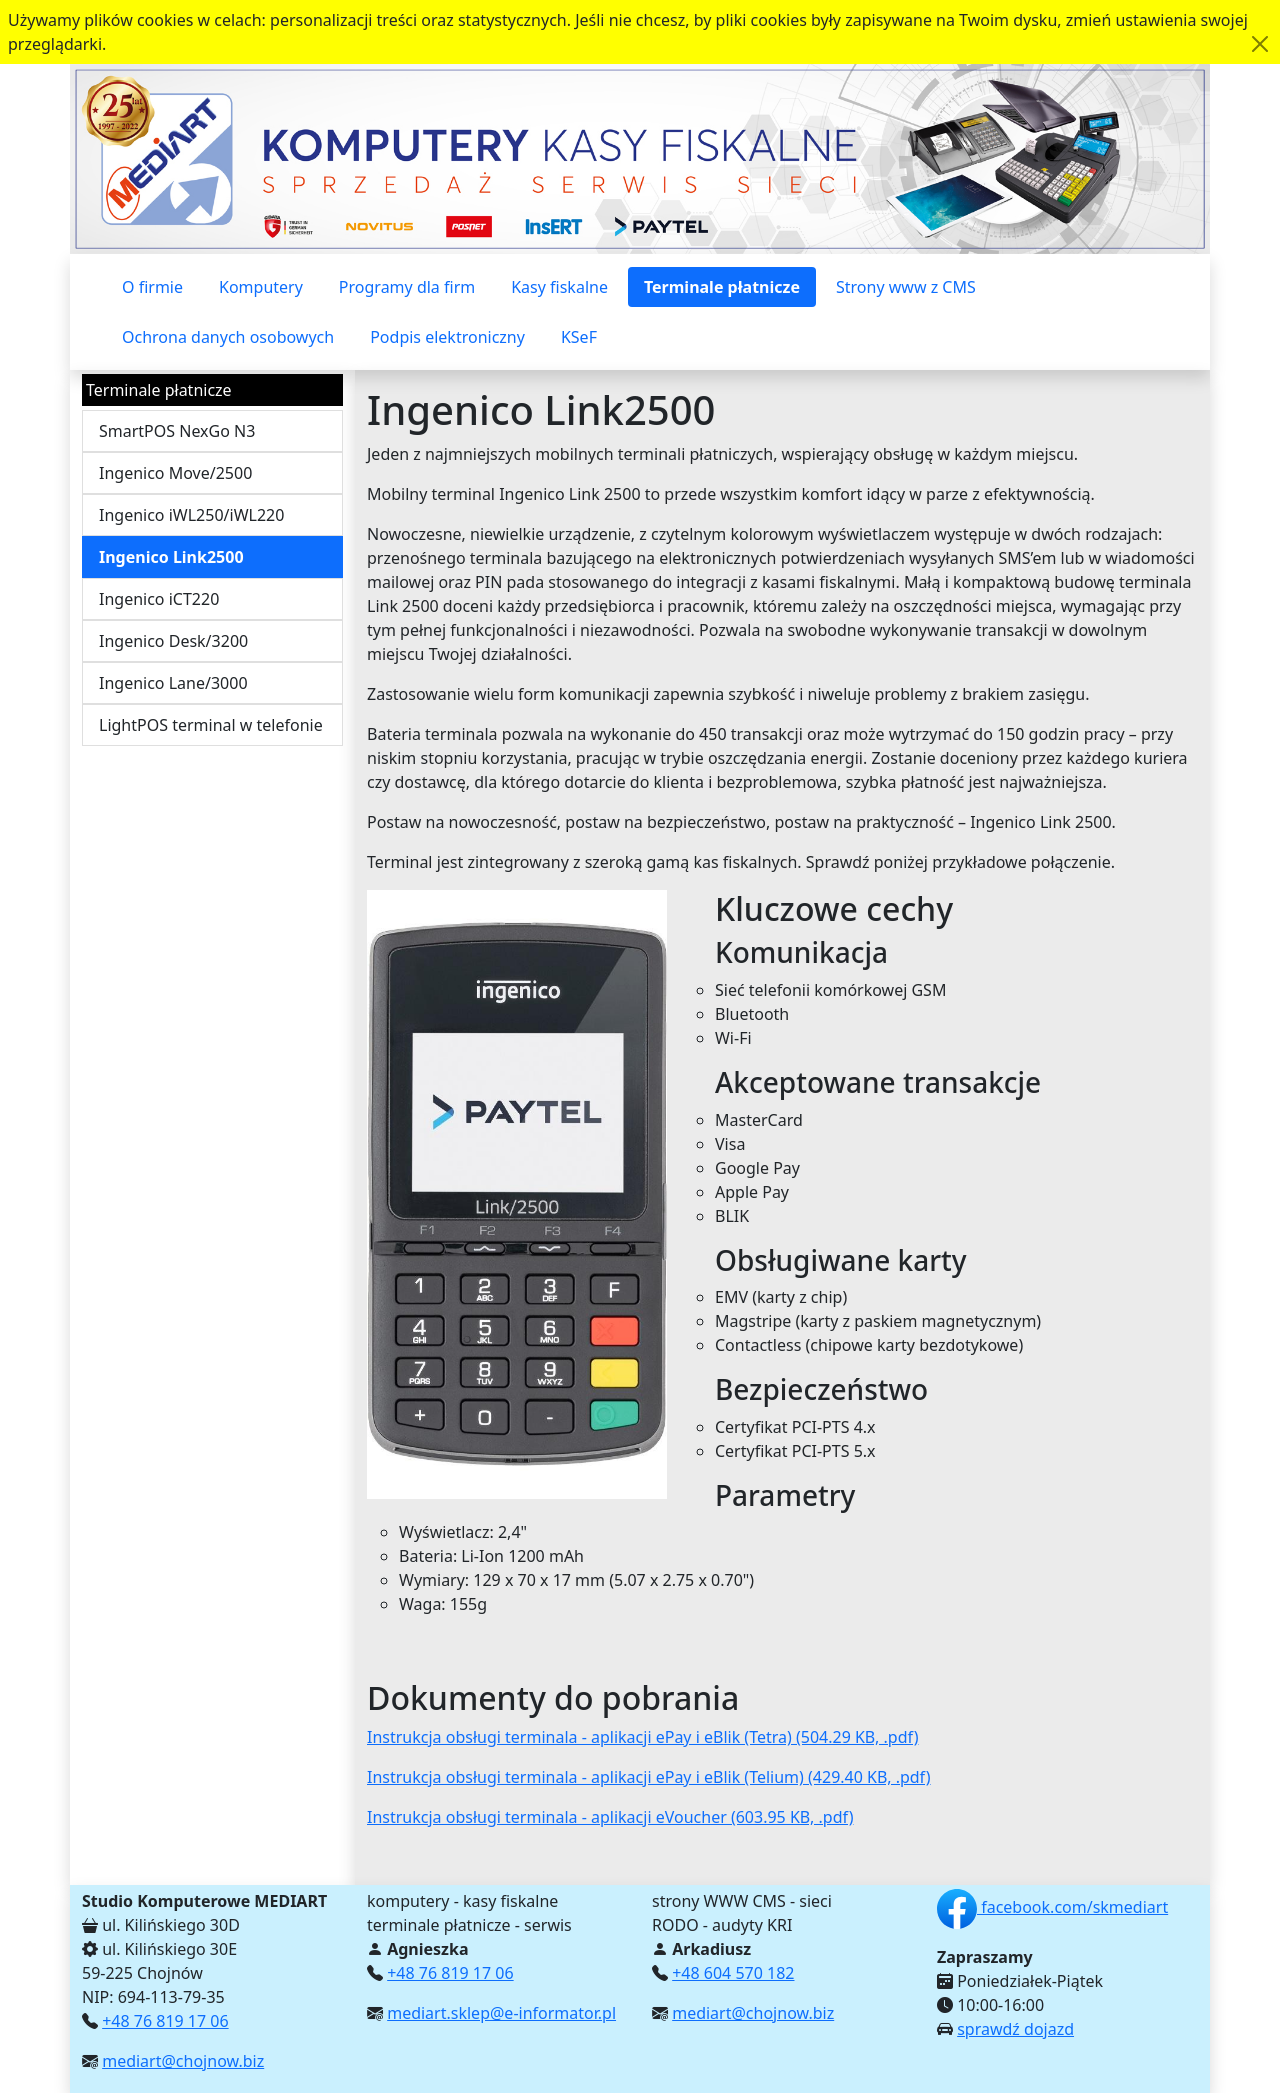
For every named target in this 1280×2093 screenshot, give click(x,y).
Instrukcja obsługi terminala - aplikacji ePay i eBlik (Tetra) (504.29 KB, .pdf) (642, 1737)
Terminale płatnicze (722, 287)
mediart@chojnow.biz (183, 2061)
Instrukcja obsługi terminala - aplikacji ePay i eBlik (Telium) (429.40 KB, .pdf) (649, 1777)
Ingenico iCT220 (159, 599)
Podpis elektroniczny (447, 337)
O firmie (152, 287)
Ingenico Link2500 (171, 557)
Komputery (261, 287)
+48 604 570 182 (733, 1973)
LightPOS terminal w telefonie (211, 725)
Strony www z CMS (906, 287)
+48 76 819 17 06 (165, 2021)
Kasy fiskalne (559, 287)
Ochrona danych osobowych (228, 337)
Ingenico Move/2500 (175, 473)
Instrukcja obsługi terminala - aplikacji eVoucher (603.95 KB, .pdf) (610, 1817)
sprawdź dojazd (1015, 2029)
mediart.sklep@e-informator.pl (501, 2013)
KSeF (579, 337)
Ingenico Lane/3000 (173, 683)
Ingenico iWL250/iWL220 (191, 515)
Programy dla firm (407, 287)
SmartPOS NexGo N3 (177, 431)
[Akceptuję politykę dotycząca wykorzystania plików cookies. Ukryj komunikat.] (1260, 44)
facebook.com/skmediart (1052, 1907)
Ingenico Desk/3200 (173, 641)
